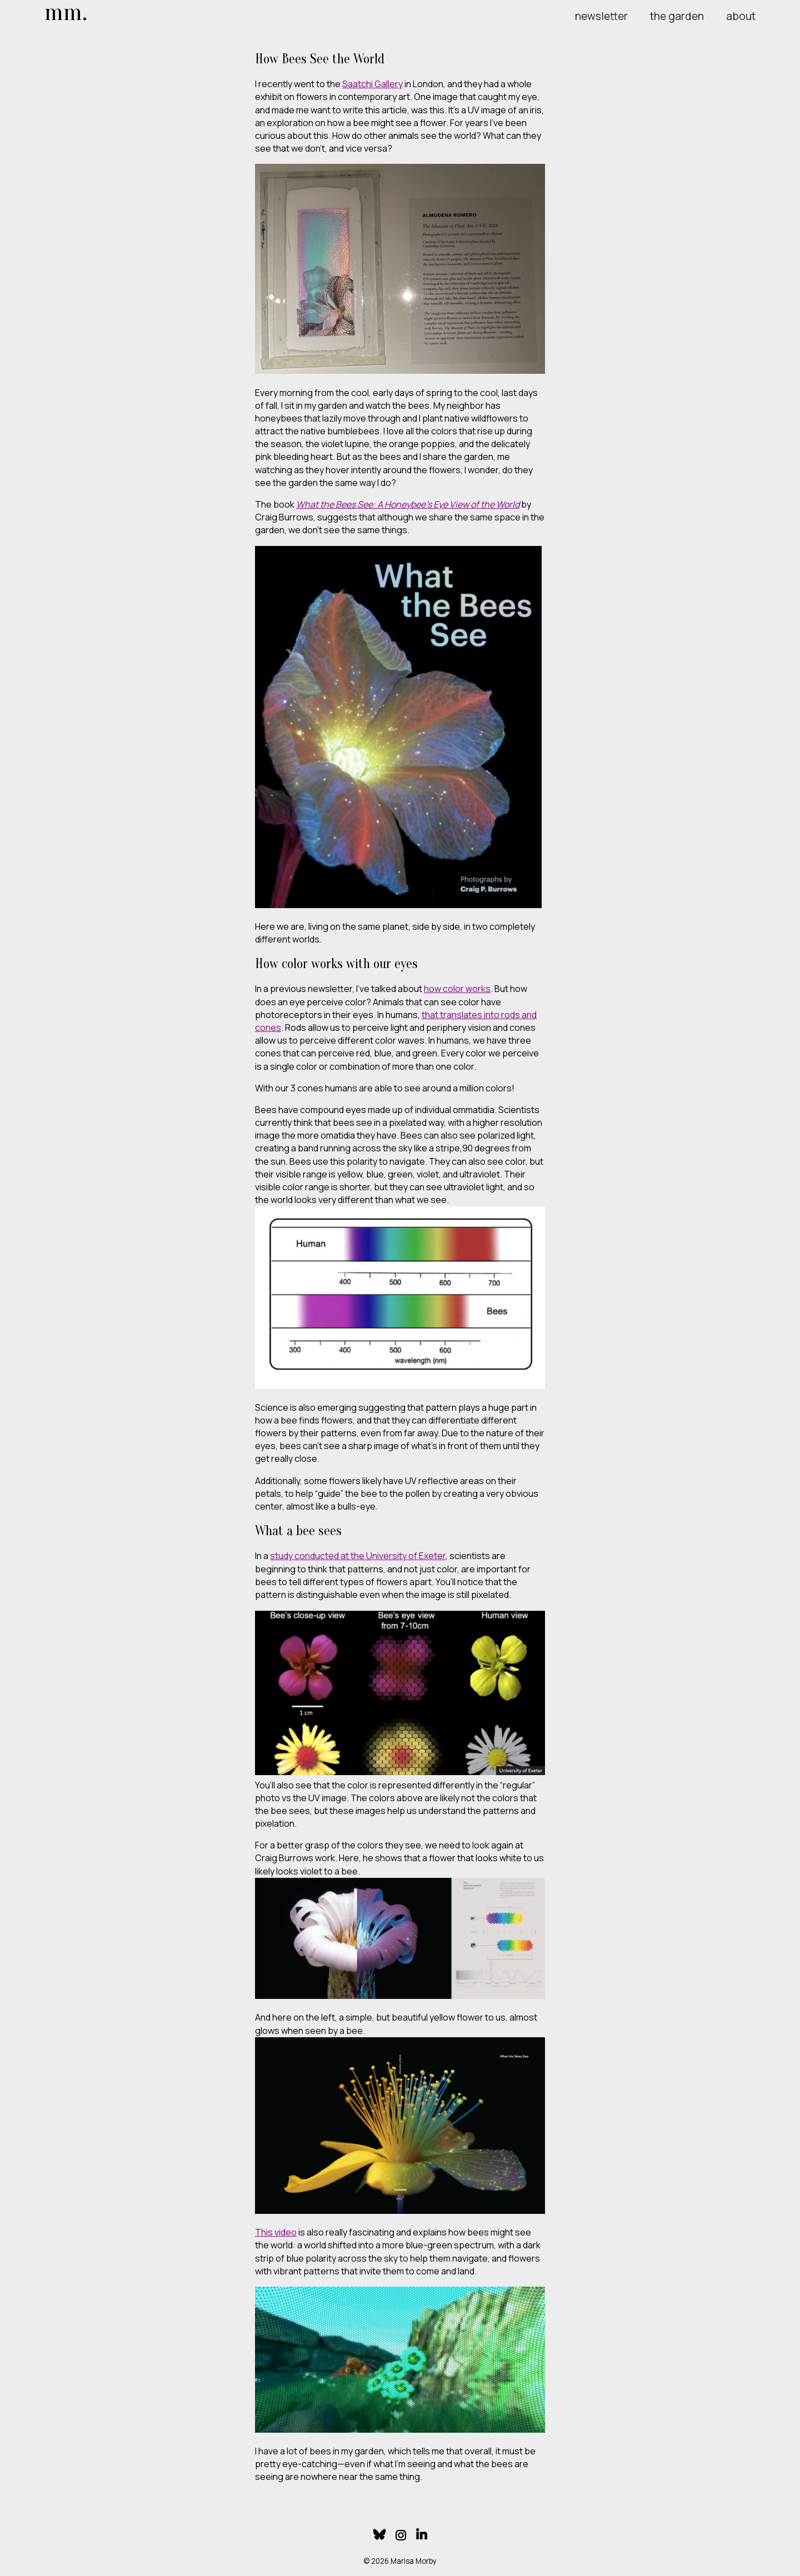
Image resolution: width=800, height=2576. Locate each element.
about (741, 16)
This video (276, 2232)
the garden (677, 16)
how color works (457, 989)
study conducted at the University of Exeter (358, 1556)
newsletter (601, 16)
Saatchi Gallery (372, 84)
